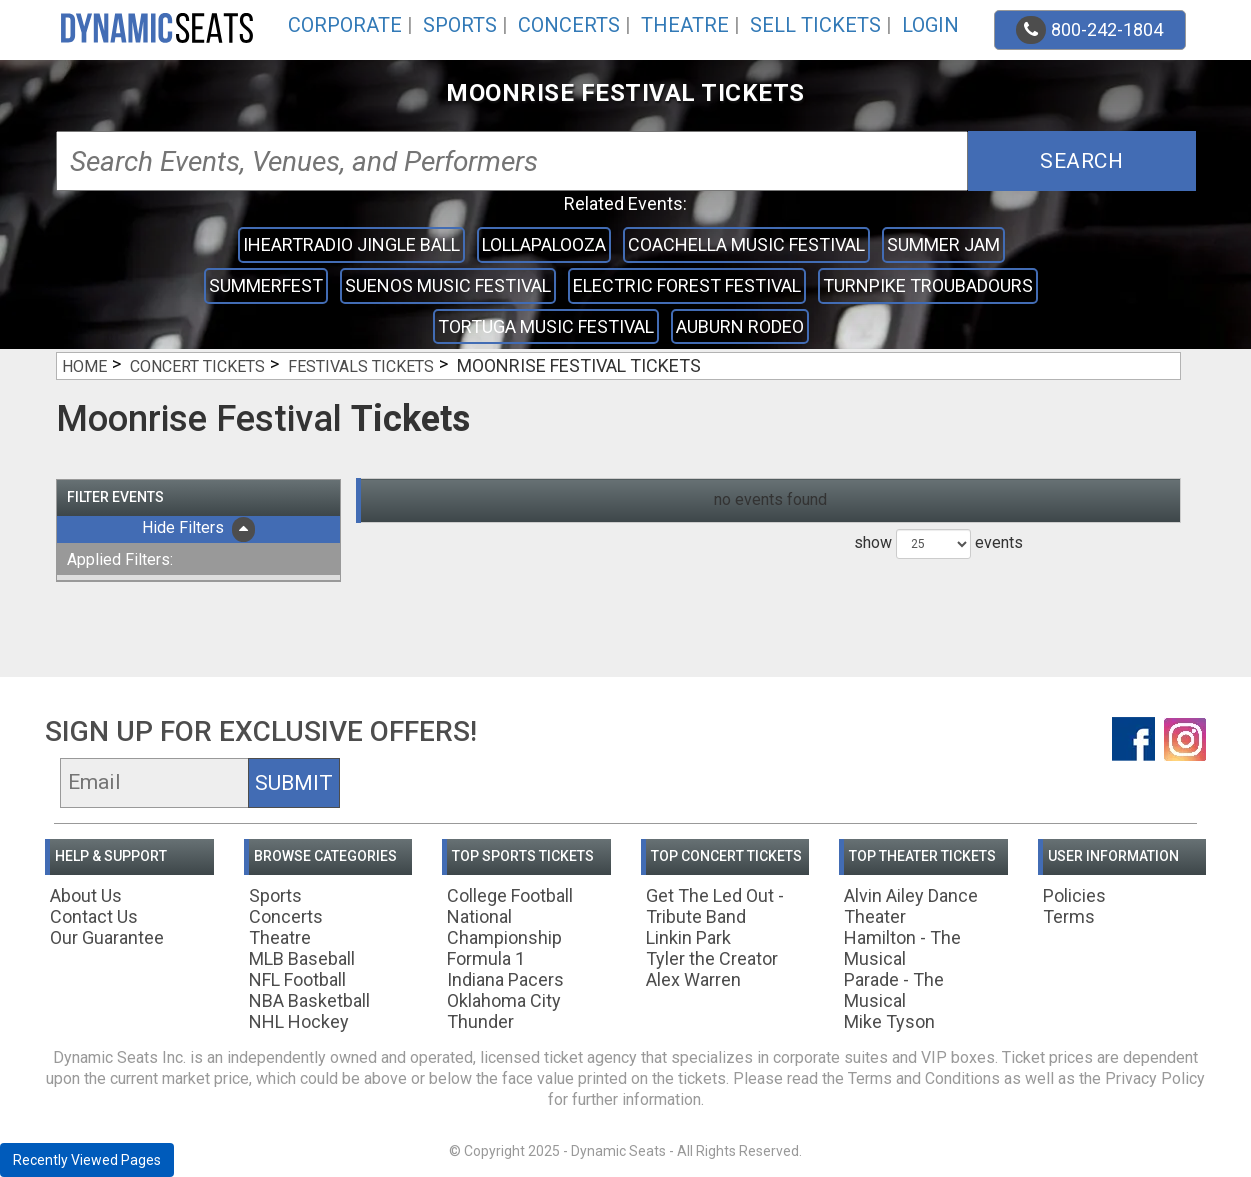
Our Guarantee (107, 937)
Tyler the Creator (712, 958)
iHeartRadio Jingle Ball (351, 244)
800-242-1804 (1089, 30)
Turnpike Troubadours (928, 285)
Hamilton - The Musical (902, 948)
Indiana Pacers (505, 979)
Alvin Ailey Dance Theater (911, 906)
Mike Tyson (889, 1021)
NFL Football (297, 979)
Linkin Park (688, 937)
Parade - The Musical (894, 990)
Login (930, 25)
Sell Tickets (815, 25)
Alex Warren (693, 979)
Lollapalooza (544, 244)
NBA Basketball (309, 1000)
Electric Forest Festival (687, 285)
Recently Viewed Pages (87, 1160)
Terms (1069, 916)
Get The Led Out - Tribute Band (715, 906)
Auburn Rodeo (740, 326)
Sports (460, 25)
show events (938, 544)
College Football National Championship (510, 916)
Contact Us (94, 916)
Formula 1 (486, 958)
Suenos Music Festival (448, 285)
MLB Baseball (302, 958)
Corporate (345, 25)
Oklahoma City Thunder (504, 1011)
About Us (86, 895)
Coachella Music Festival (746, 244)
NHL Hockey (299, 1021)
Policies (1074, 895)
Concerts (569, 25)
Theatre (685, 25)
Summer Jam (943, 244)
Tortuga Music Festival (546, 326)
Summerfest (266, 285)
